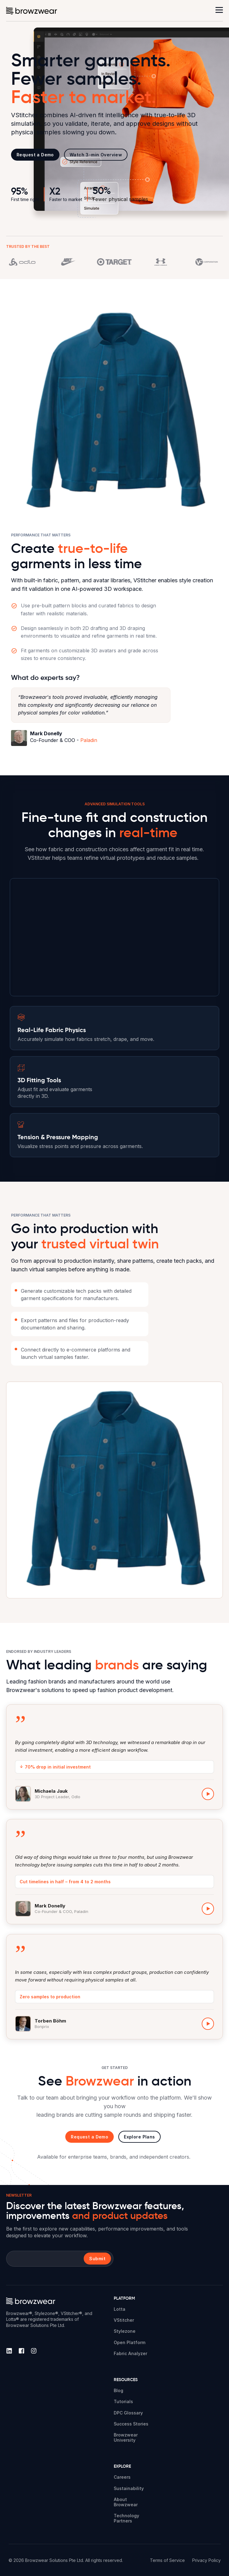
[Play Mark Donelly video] (208, 1909)
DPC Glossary (128, 2412)
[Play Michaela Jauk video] (208, 1794)
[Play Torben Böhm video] (208, 2029)
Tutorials (123, 2401)
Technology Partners (126, 2518)
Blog (118, 2390)
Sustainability (129, 2488)
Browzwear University (126, 2437)
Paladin (88, 740)
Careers (122, 2477)
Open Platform (129, 2342)
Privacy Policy (206, 2560)
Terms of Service (167, 2560)
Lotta (119, 2309)
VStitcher (124, 2320)
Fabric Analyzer (130, 2353)
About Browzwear (126, 2502)
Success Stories (131, 2423)
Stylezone (124, 2331)
